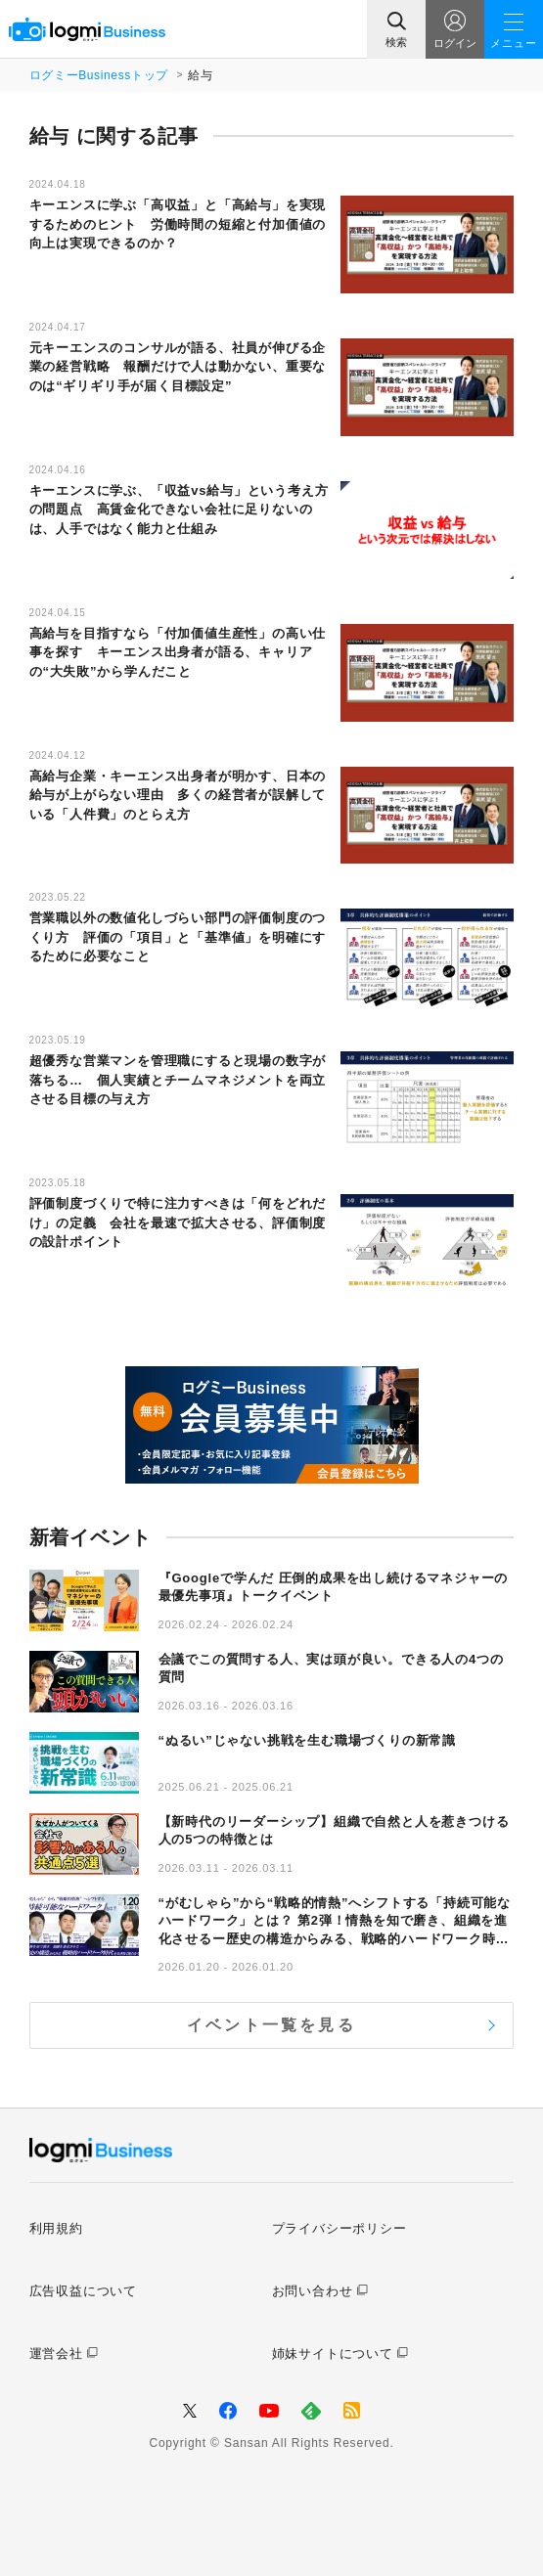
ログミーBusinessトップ (98, 75)
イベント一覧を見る (271, 2025)
